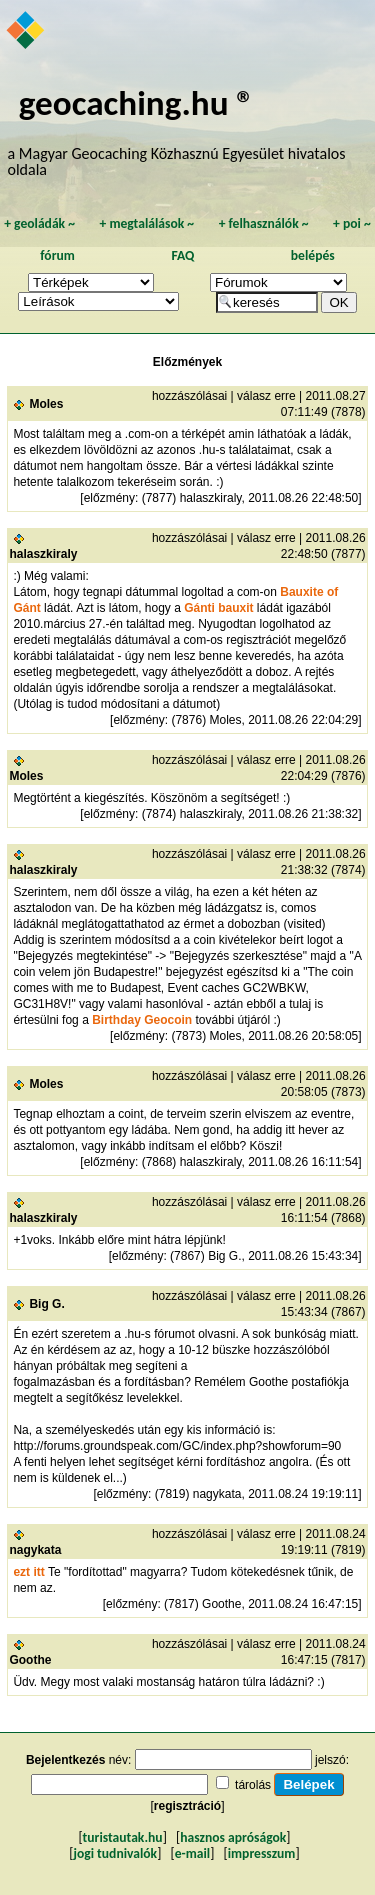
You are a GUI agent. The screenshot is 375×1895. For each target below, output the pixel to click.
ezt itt (30, 1572)
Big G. (46, 1304)
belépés (313, 255)
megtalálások (146, 223)
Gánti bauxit (218, 608)
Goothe (30, 1660)
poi (352, 223)
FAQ (182, 255)
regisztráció (187, 1806)
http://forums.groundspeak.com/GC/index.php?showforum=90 (177, 1446)
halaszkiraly (43, 554)
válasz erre (266, 396)
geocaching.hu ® (137, 102)
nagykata (35, 1550)
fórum (57, 255)
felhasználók (264, 223)
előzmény (109, 498)
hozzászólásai (189, 396)
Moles (46, 404)
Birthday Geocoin (142, 1020)
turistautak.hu (123, 1837)
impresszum (262, 1853)
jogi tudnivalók (115, 1853)
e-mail (192, 1853)
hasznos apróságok (233, 1837)
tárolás (253, 1785)
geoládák (39, 223)
